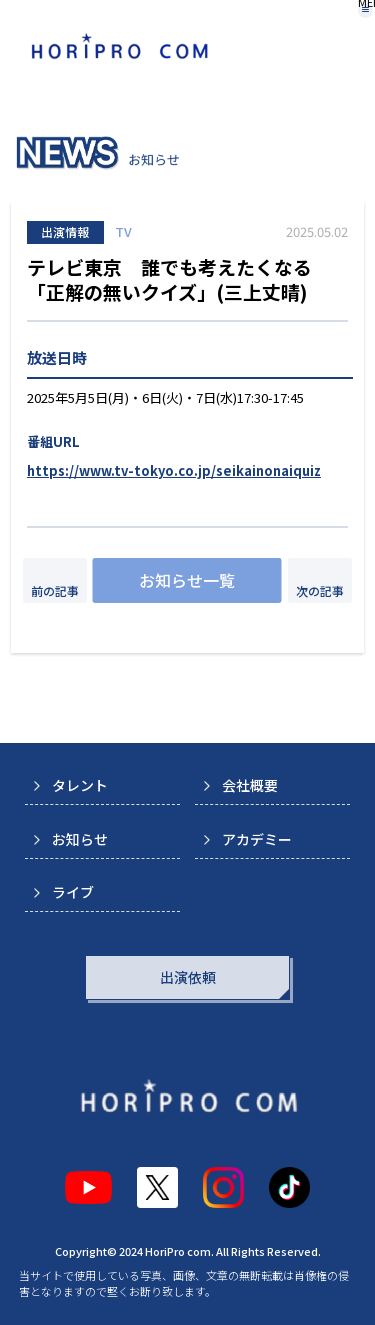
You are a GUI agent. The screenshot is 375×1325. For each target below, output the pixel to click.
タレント (80, 785)
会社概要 (250, 785)
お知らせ (80, 839)
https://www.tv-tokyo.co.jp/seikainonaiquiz (174, 470)
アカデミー (257, 839)
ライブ (73, 892)
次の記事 (320, 590)
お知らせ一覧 (187, 580)
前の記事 (55, 590)
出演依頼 (188, 977)
